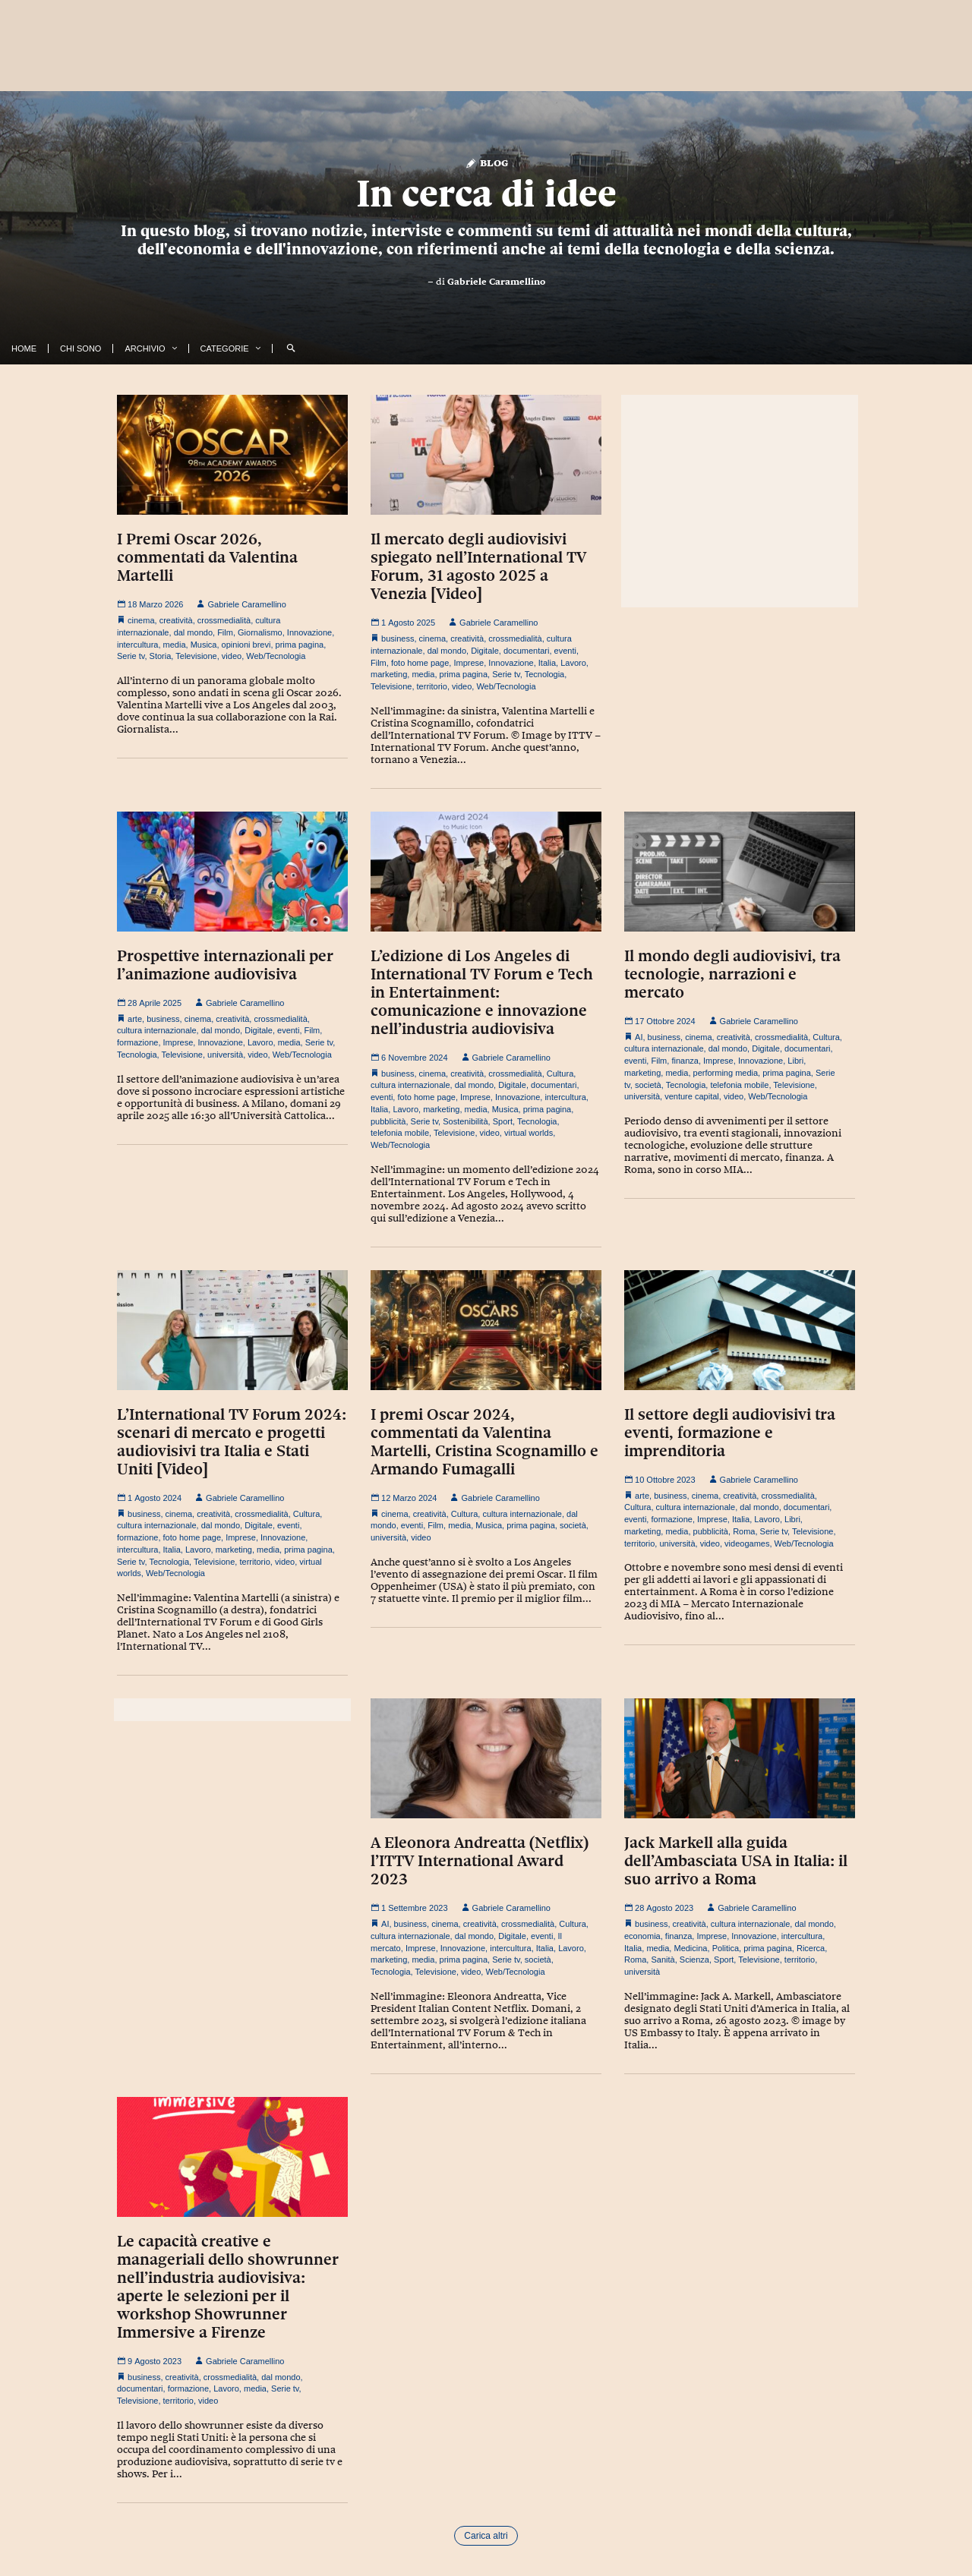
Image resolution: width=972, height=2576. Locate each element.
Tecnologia (545, 674)
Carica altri (485, 2535)
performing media (726, 1072)
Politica (725, 1948)
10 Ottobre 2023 (660, 1479)
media (174, 644)
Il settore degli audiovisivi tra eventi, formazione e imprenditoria (729, 1433)
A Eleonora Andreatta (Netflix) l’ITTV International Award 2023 (480, 1861)
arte (135, 1018)
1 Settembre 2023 (409, 1907)
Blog (486, 162)
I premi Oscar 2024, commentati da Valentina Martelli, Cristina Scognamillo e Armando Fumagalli (484, 1442)
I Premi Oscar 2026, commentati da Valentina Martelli (207, 557)
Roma (744, 1531)
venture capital (691, 1096)
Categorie (224, 348)
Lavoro (573, 662)
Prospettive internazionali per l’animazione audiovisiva (225, 965)
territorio (432, 686)
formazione (137, 1042)
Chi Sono (80, 348)
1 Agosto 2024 (149, 1497)
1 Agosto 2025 (403, 622)
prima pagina (300, 644)
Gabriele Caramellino (496, 282)
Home (23, 348)
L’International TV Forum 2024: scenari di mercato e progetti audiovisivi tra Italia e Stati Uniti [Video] (231, 1442)
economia (642, 1936)
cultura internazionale (157, 1030)
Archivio (145, 348)
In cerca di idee (486, 193)
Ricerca (811, 1948)
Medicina (690, 1948)
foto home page (420, 662)
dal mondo (193, 632)
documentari (526, 650)
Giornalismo (260, 632)
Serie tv (130, 656)
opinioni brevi (246, 644)
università (225, 1054)
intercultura (137, 644)
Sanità (662, 1959)
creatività (176, 620)
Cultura (560, 1073)
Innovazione (309, 632)
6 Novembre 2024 (409, 1057)
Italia (547, 662)
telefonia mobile (400, 1132)
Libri (795, 1060)
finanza (684, 1060)
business (397, 638)
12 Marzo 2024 (404, 1497)
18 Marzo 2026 (150, 604)
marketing (389, 674)
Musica (204, 644)
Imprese (468, 662)
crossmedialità (224, 620)
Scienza (694, 1959)
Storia (161, 656)
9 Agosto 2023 (149, 2361)
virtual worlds (528, 1132)
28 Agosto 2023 (658, 1907)
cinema (141, 620)
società (648, 1084)
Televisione (195, 656)
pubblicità (388, 1121)
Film (225, 632)
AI (638, 1037)
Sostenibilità (465, 1121)
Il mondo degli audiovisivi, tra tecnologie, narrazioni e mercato (732, 974)
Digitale (485, 650)
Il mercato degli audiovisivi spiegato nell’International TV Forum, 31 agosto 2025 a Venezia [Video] (478, 566)
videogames (746, 1543)
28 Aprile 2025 (149, 1002)
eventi (565, 650)
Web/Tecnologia (275, 656)
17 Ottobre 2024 (660, 1021)
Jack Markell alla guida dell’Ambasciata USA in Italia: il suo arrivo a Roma (735, 1861)
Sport (503, 1121)
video (231, 656)
